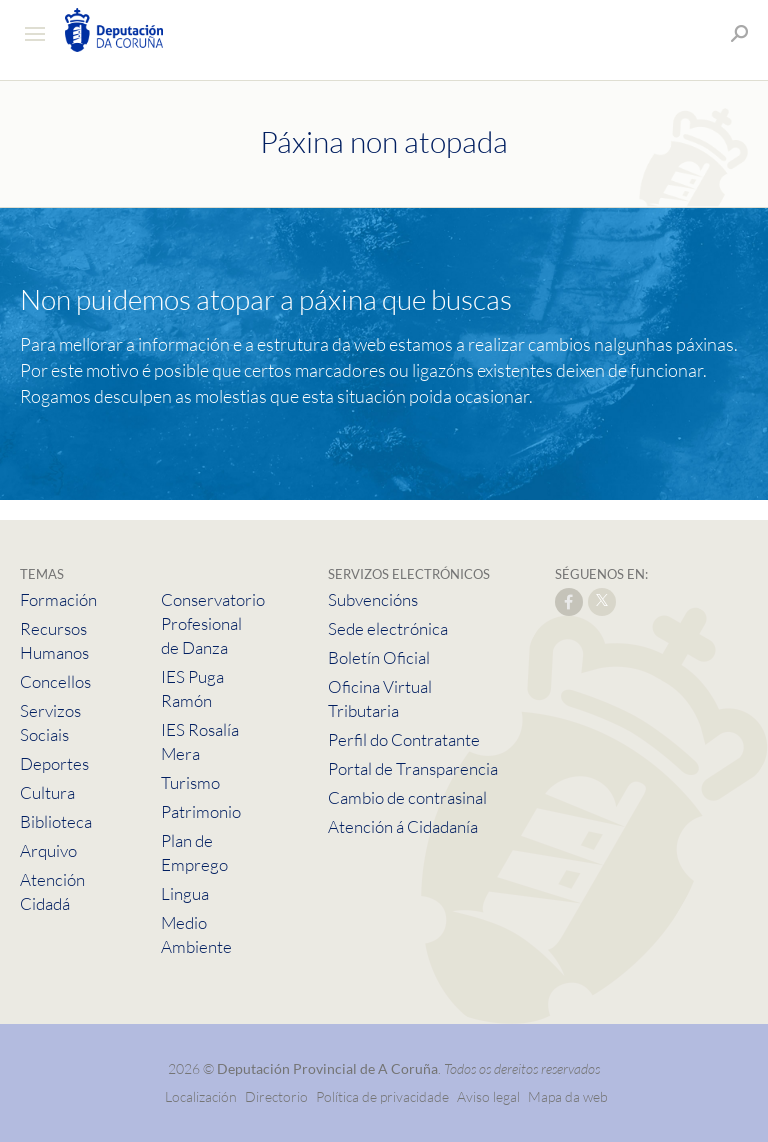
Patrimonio (201, 811)
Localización (201, 1096)
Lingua (185, 893)
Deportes (54, 763)
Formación (58, 599)
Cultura (47, 792)
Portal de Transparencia (413, 768)
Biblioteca (56, 821)
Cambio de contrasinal (407, 797)
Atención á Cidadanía (403, 826)
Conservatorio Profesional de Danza (213, 623)
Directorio (276, 1096)
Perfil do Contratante (404, 739)
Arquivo (48, 850)
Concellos (55, 681)
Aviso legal (488, 1096)
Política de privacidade (384, 1096)
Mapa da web (568, 1096)
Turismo (190, 782)
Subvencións (373, 599)
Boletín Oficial (379, 657)
